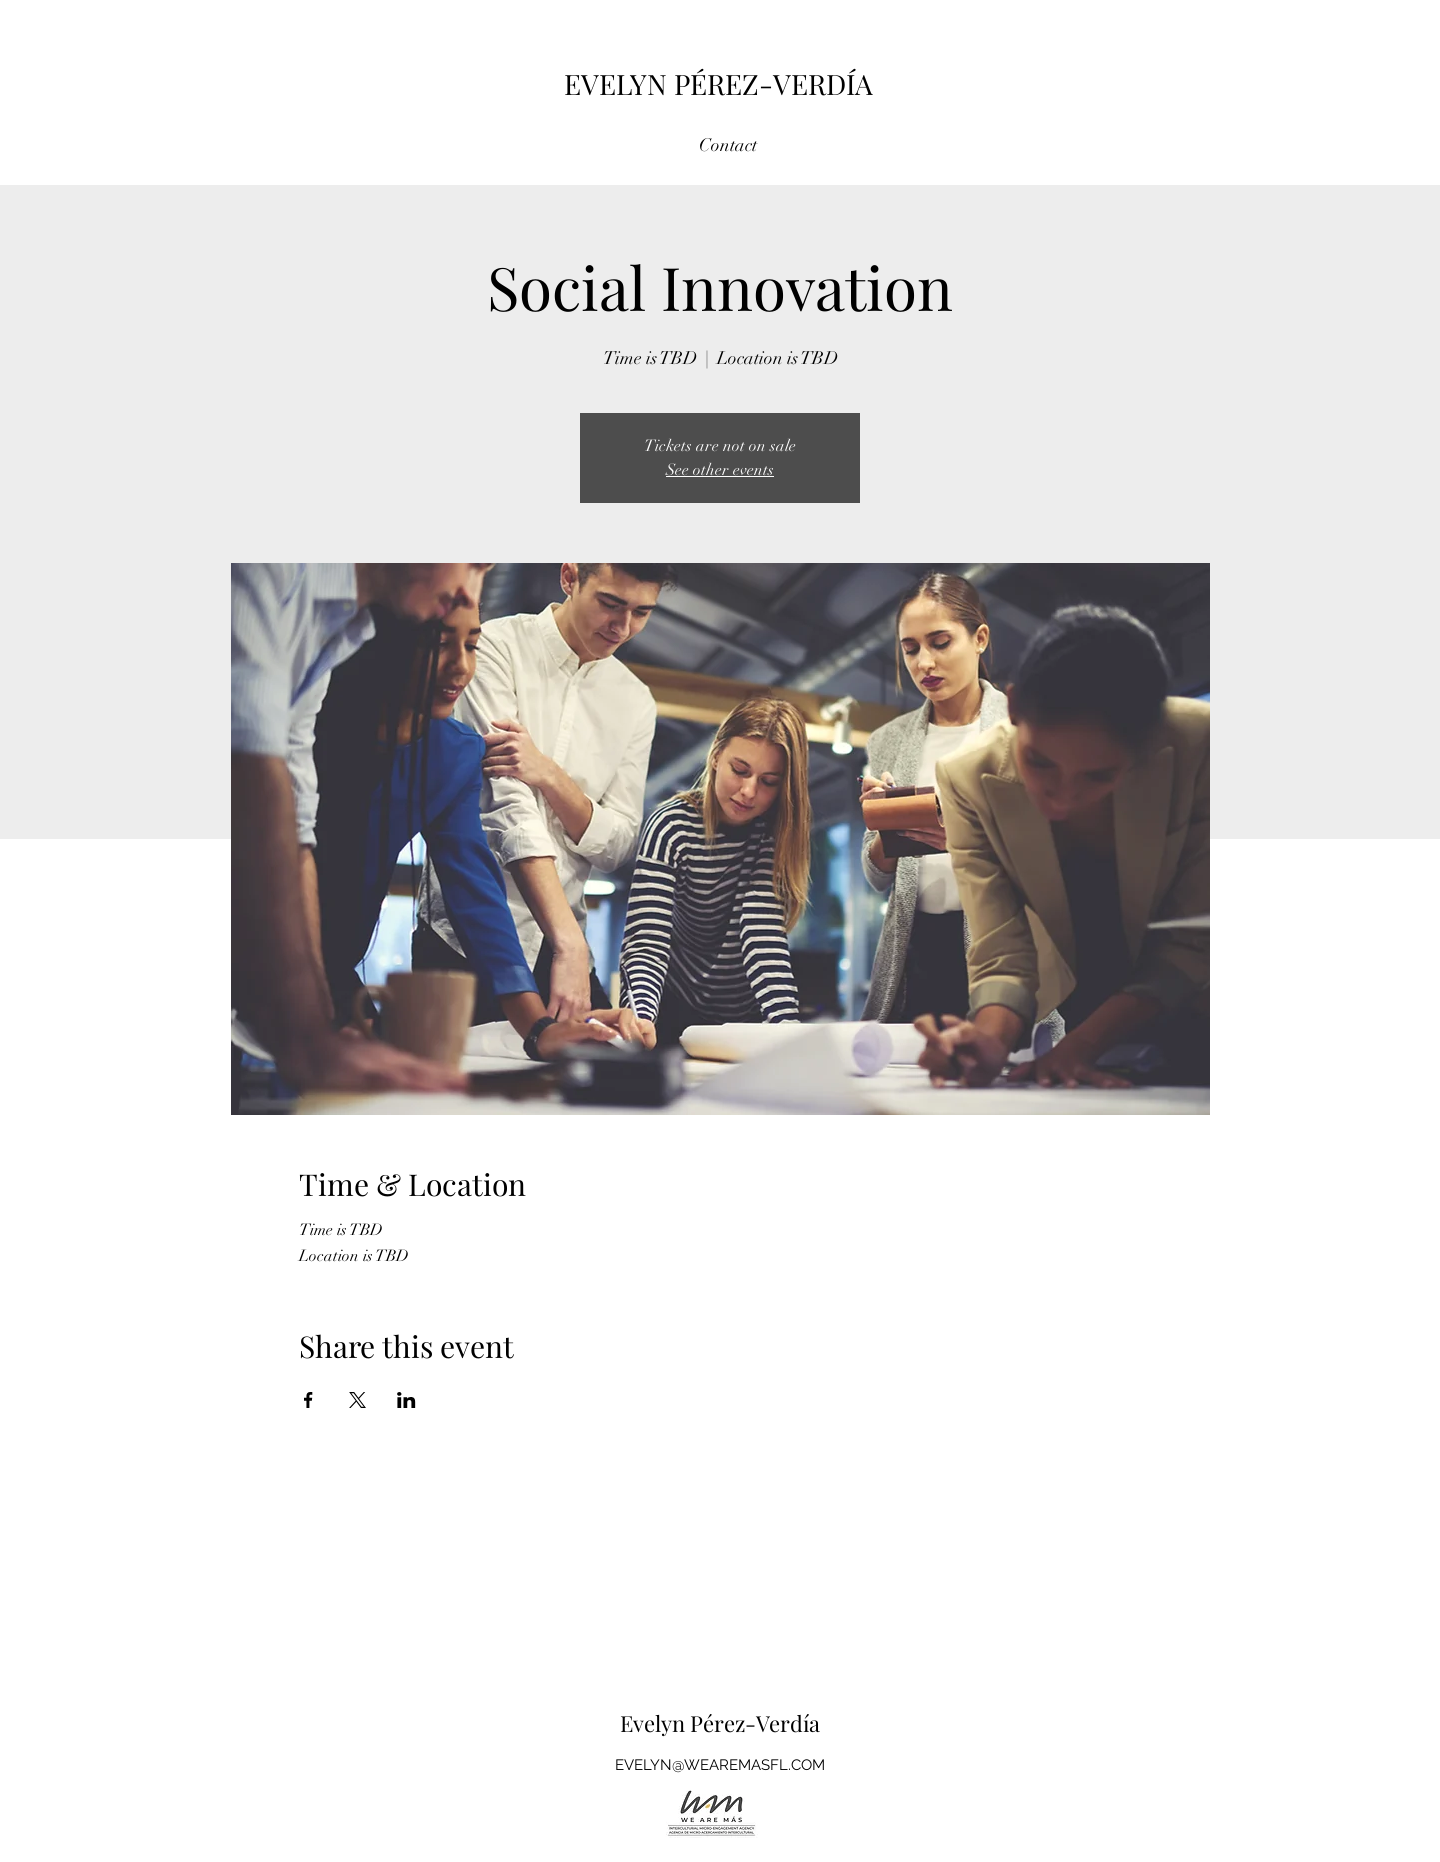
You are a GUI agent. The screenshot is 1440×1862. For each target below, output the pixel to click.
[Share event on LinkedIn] (406, 1400)
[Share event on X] (357, 1400)
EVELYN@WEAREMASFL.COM (720, 1765)
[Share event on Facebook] (308, 1400)
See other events (720, 470)
